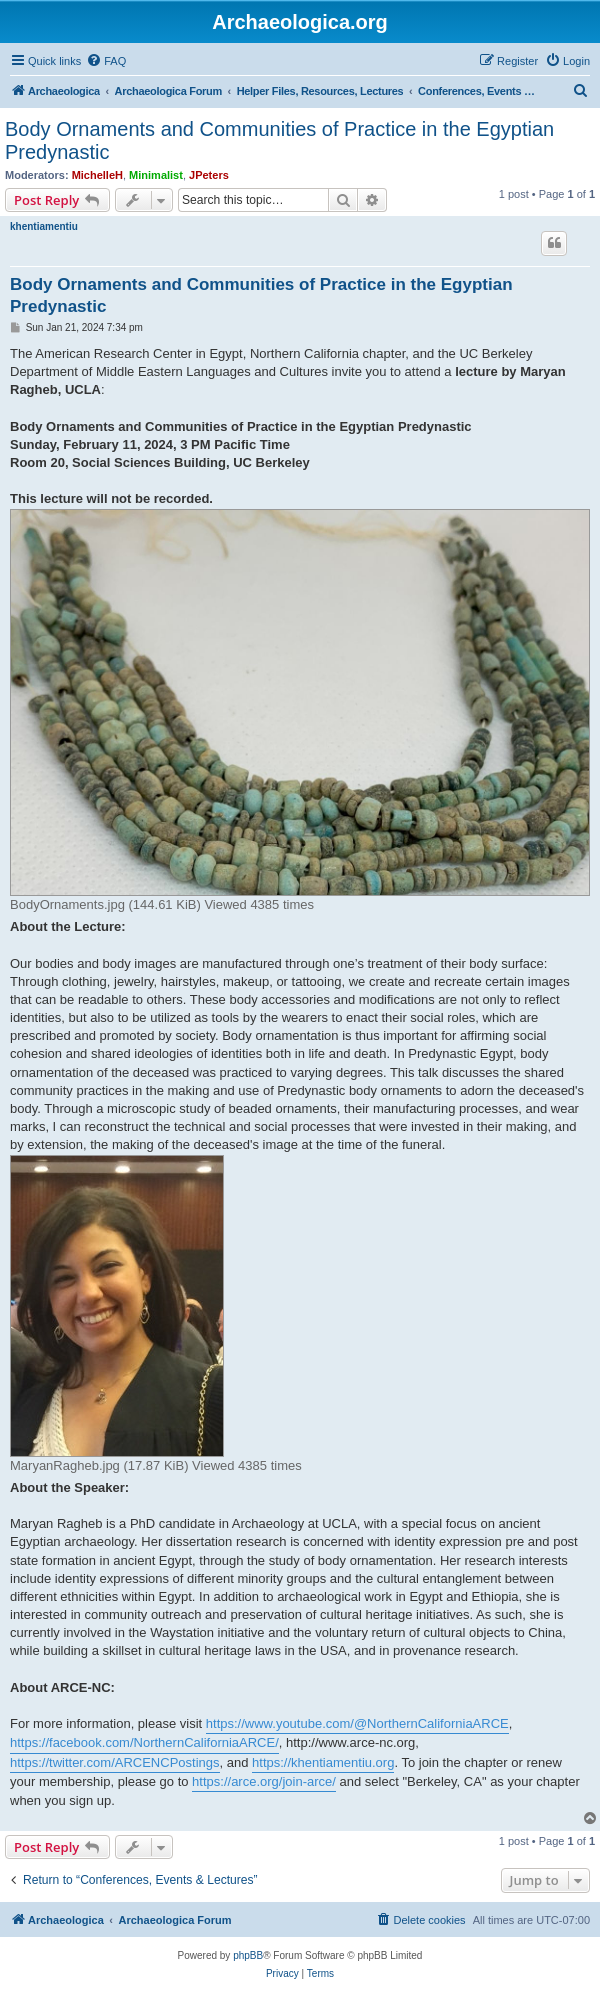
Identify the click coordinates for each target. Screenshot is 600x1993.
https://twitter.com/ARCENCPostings (115, 1762)
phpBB (248, 1955)
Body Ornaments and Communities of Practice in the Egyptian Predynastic (279, 140)
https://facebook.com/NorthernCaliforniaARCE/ (144, 1742)
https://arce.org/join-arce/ (264, 1781)
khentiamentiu (44, 226)
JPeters (209, 175)
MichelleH (97, 175)
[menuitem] (106, 61)
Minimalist (156, 175)
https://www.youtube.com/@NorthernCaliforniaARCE (357, 1723)
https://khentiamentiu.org (323, 1762)
